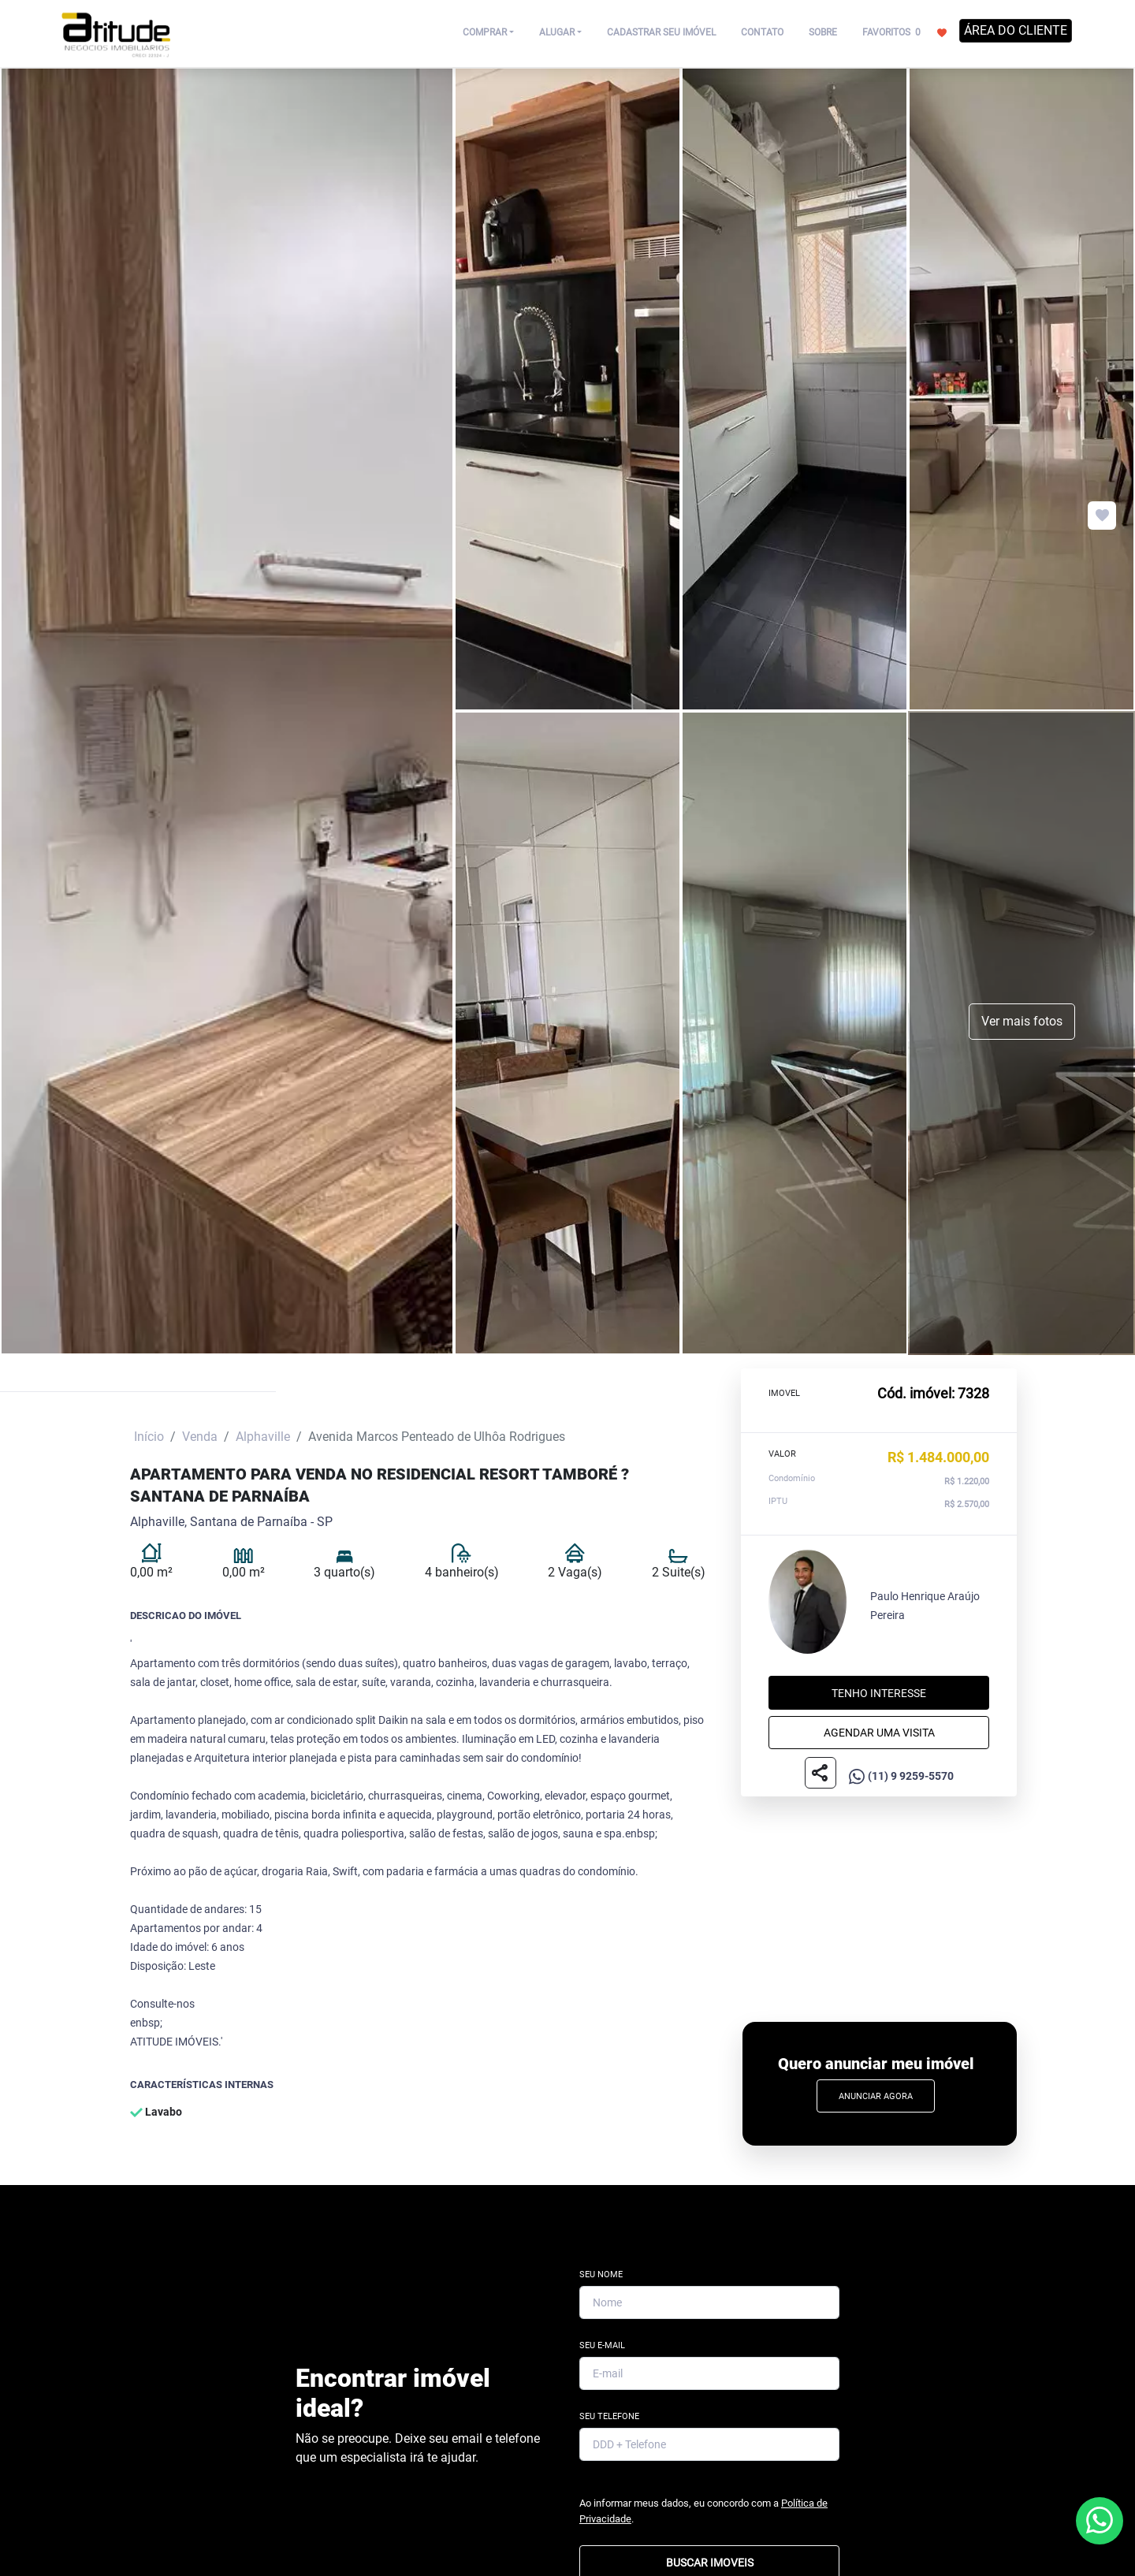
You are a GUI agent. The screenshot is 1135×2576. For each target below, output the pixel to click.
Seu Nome (601, 2274)
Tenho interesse (879, 1693)
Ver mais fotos (1021, 1021)
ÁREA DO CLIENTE (1015, 30)
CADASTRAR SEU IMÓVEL (661, 32)
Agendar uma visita (879, 1732)
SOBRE (823, 32)
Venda (200, 1436)
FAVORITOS (904, 31)
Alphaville (263, 1436)
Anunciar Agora (876, 2096)
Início (149, 1436)
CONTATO (762, 32)
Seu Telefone (609, 2416)
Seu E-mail (602, 2345)
